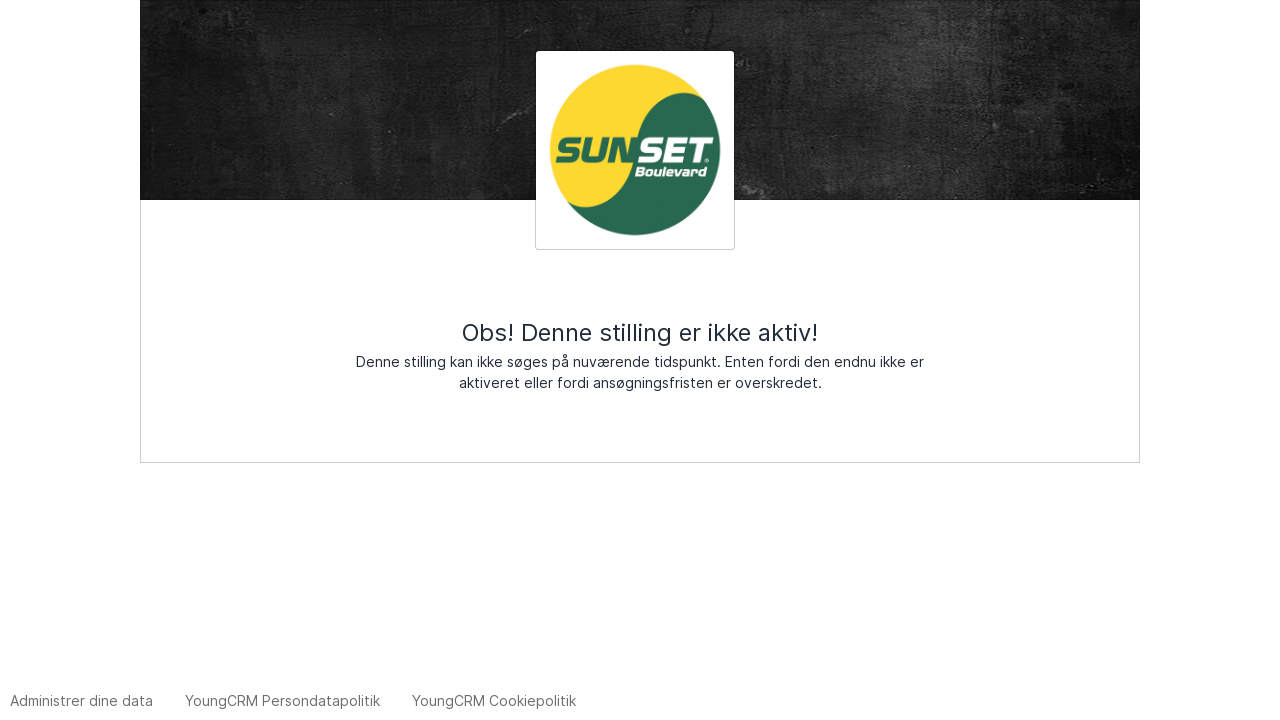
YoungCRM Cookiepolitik (494, 700)
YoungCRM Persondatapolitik (282, 700)
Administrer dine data (81, 700)
